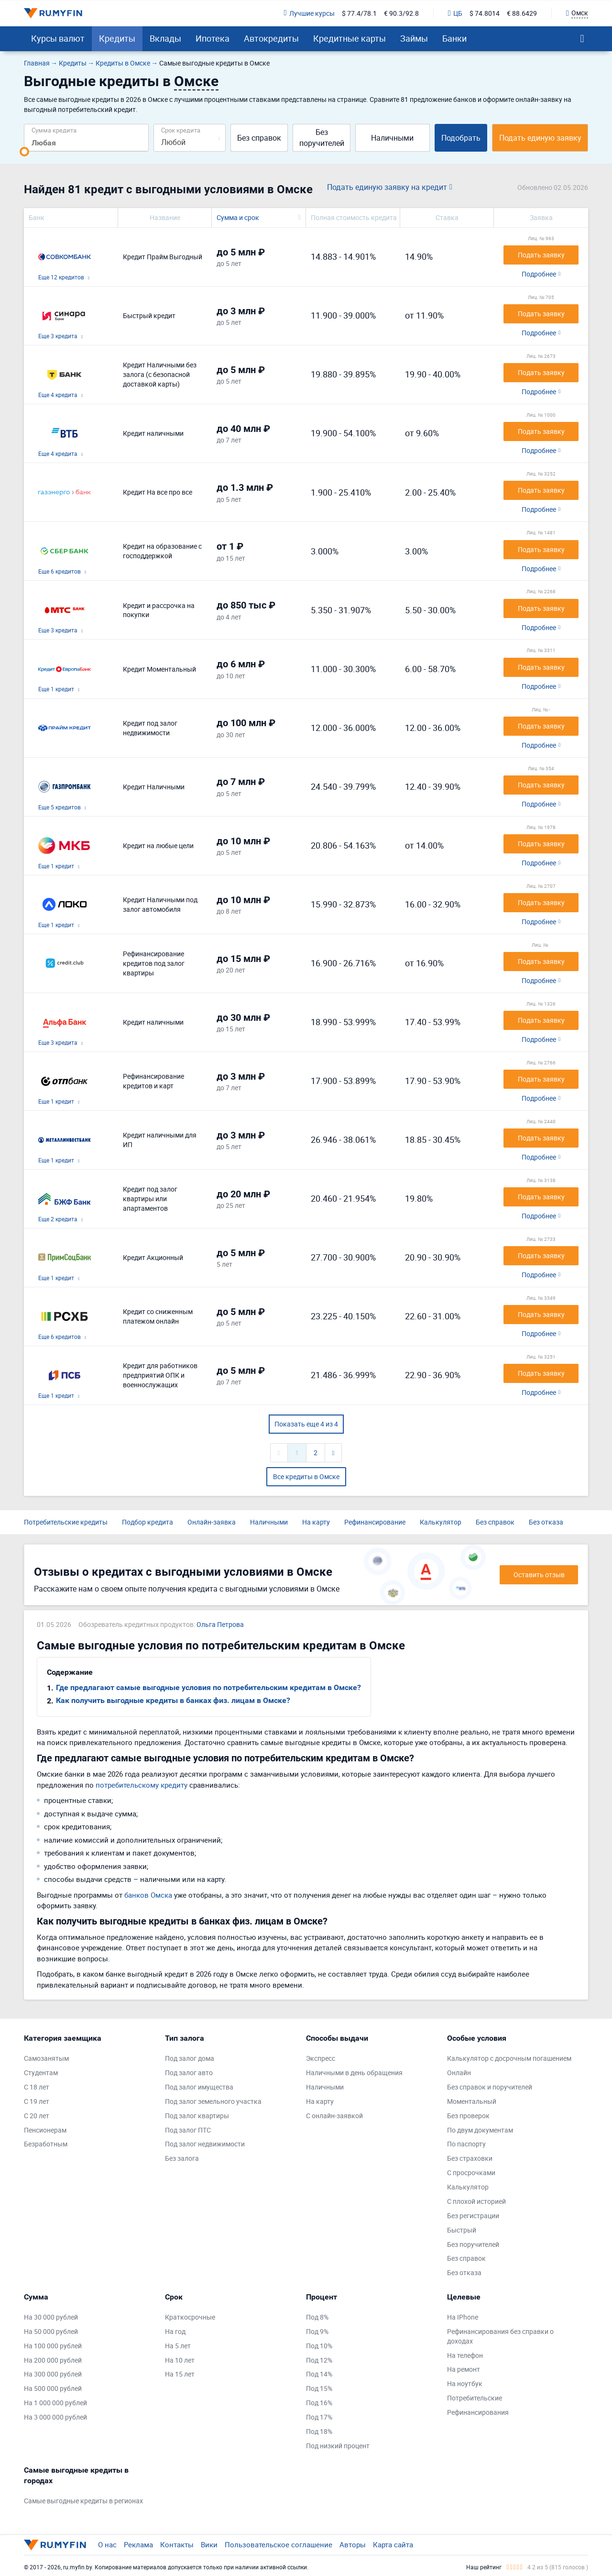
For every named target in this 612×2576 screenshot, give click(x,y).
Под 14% (319, 2373)
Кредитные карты (349, 38)
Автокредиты (271, 38)
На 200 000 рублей (53, 2360)
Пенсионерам (45, 2129)
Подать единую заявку (540, 138)
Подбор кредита (147, 1521)
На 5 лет (178, 2345)
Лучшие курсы (309, 13)
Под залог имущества (199, 2086)
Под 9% (317, 2331)
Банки (454, 38)
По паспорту (466, 2143)
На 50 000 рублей (51, 2331)
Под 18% (319, 2431)
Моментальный (471, 2101)
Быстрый (461, 2229)
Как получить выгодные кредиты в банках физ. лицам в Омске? (173, 1700)
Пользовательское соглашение (278, 2544)
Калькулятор (440, 1521)
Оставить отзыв (539, 1574)
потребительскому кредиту (141, 1785)
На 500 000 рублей (53, 2388)
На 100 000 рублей (53, 2345)
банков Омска (148, 1895)
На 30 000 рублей (51, 2317)
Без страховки (469, 2158)
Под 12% (319, 2360)
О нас (107, 2544)
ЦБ (455, 13)
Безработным (45, 2143)
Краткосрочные (190, 2317)
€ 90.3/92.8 (401, 13)
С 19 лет (36, 2101)
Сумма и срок (238, 217)
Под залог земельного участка (213, 2101)
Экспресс (320, 2058)
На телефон (465, 2355)
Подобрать (461, 138)
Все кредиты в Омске (306, 1476)
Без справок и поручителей (489, 2086)
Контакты (177, 2544)
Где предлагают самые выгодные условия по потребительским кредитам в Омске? (208, 1687)
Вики (209, 2544)
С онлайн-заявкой (334, 2115)
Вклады (165, 38)
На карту (316, 1521)
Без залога (182, 2158)
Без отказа (546, 1521)
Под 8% (317, 2317)
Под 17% (319, 2416)
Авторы (352, 2544)
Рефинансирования (478, 2412)
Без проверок (468, 2115)
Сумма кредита (54, 130)
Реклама (138, 2544)
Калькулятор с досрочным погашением (509, 2058)
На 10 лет (180, 2360)
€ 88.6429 (522, 13)
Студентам (41, 2072)
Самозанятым (46, 2058)
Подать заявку (541, 254)
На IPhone (462, 2317)
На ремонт (463, 2369)
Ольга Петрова (220, 1624)
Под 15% (319, 2388)
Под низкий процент (338, 2445)
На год (175, 2331)
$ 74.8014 (485, 13)
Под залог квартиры (197, 2115)
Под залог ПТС (188, 2129)
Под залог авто (189, 2072)
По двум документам (480, 2129)
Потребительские (474, 2397)
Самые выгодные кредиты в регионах (83, 2500)
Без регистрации (473, 2215)
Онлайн (459, 2072)
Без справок (259, 138)
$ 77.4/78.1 (359, 13)
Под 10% (319, 2345)
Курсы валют (58, 38)
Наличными (392, 138)
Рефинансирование (374, 1521)
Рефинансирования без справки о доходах (500, 2336)
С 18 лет (36, 2086)
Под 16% (319, 2402)
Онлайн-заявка (211, 1521)
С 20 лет (36, 2115)
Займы (414, 38)
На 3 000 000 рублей (55, 2416)
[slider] (24, 151)
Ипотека (213, 38)
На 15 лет (180, 2373)
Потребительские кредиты (66, 1521)
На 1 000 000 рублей (55, 2402)
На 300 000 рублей (53, 2373)
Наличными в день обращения (354, 2072)
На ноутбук (464, 2383)
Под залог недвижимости (205, 2143)
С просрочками (471, 2172)
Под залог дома (189, 2058)
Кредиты (117, 38)
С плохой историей (476, 2201)
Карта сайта (393, 2544)
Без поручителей (321, 137)
